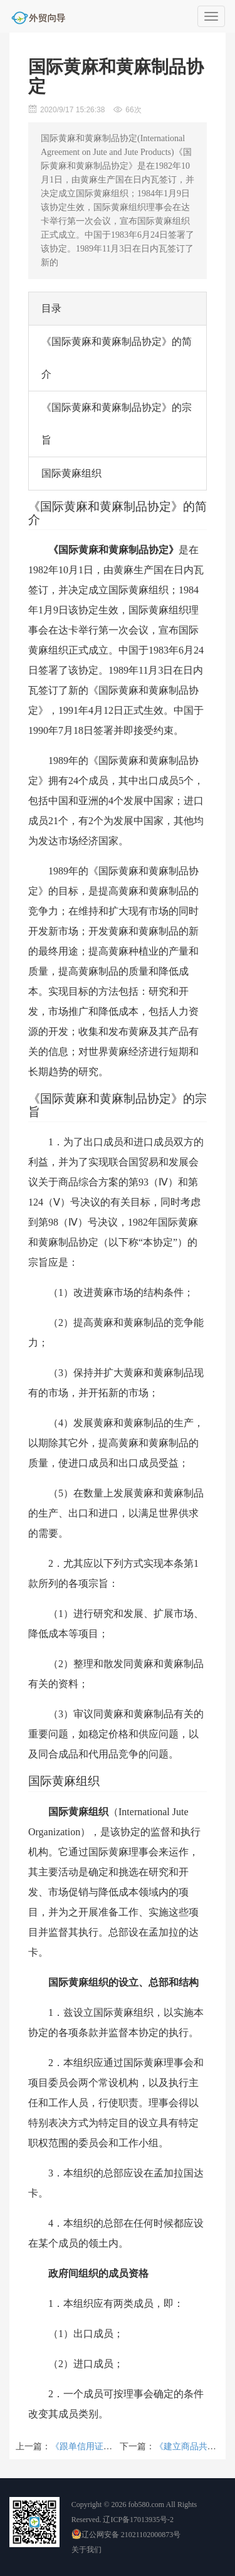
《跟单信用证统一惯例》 (99, 2446)
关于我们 (86, 2549)
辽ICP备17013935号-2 (138, 2519)
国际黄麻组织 (71, 473)
